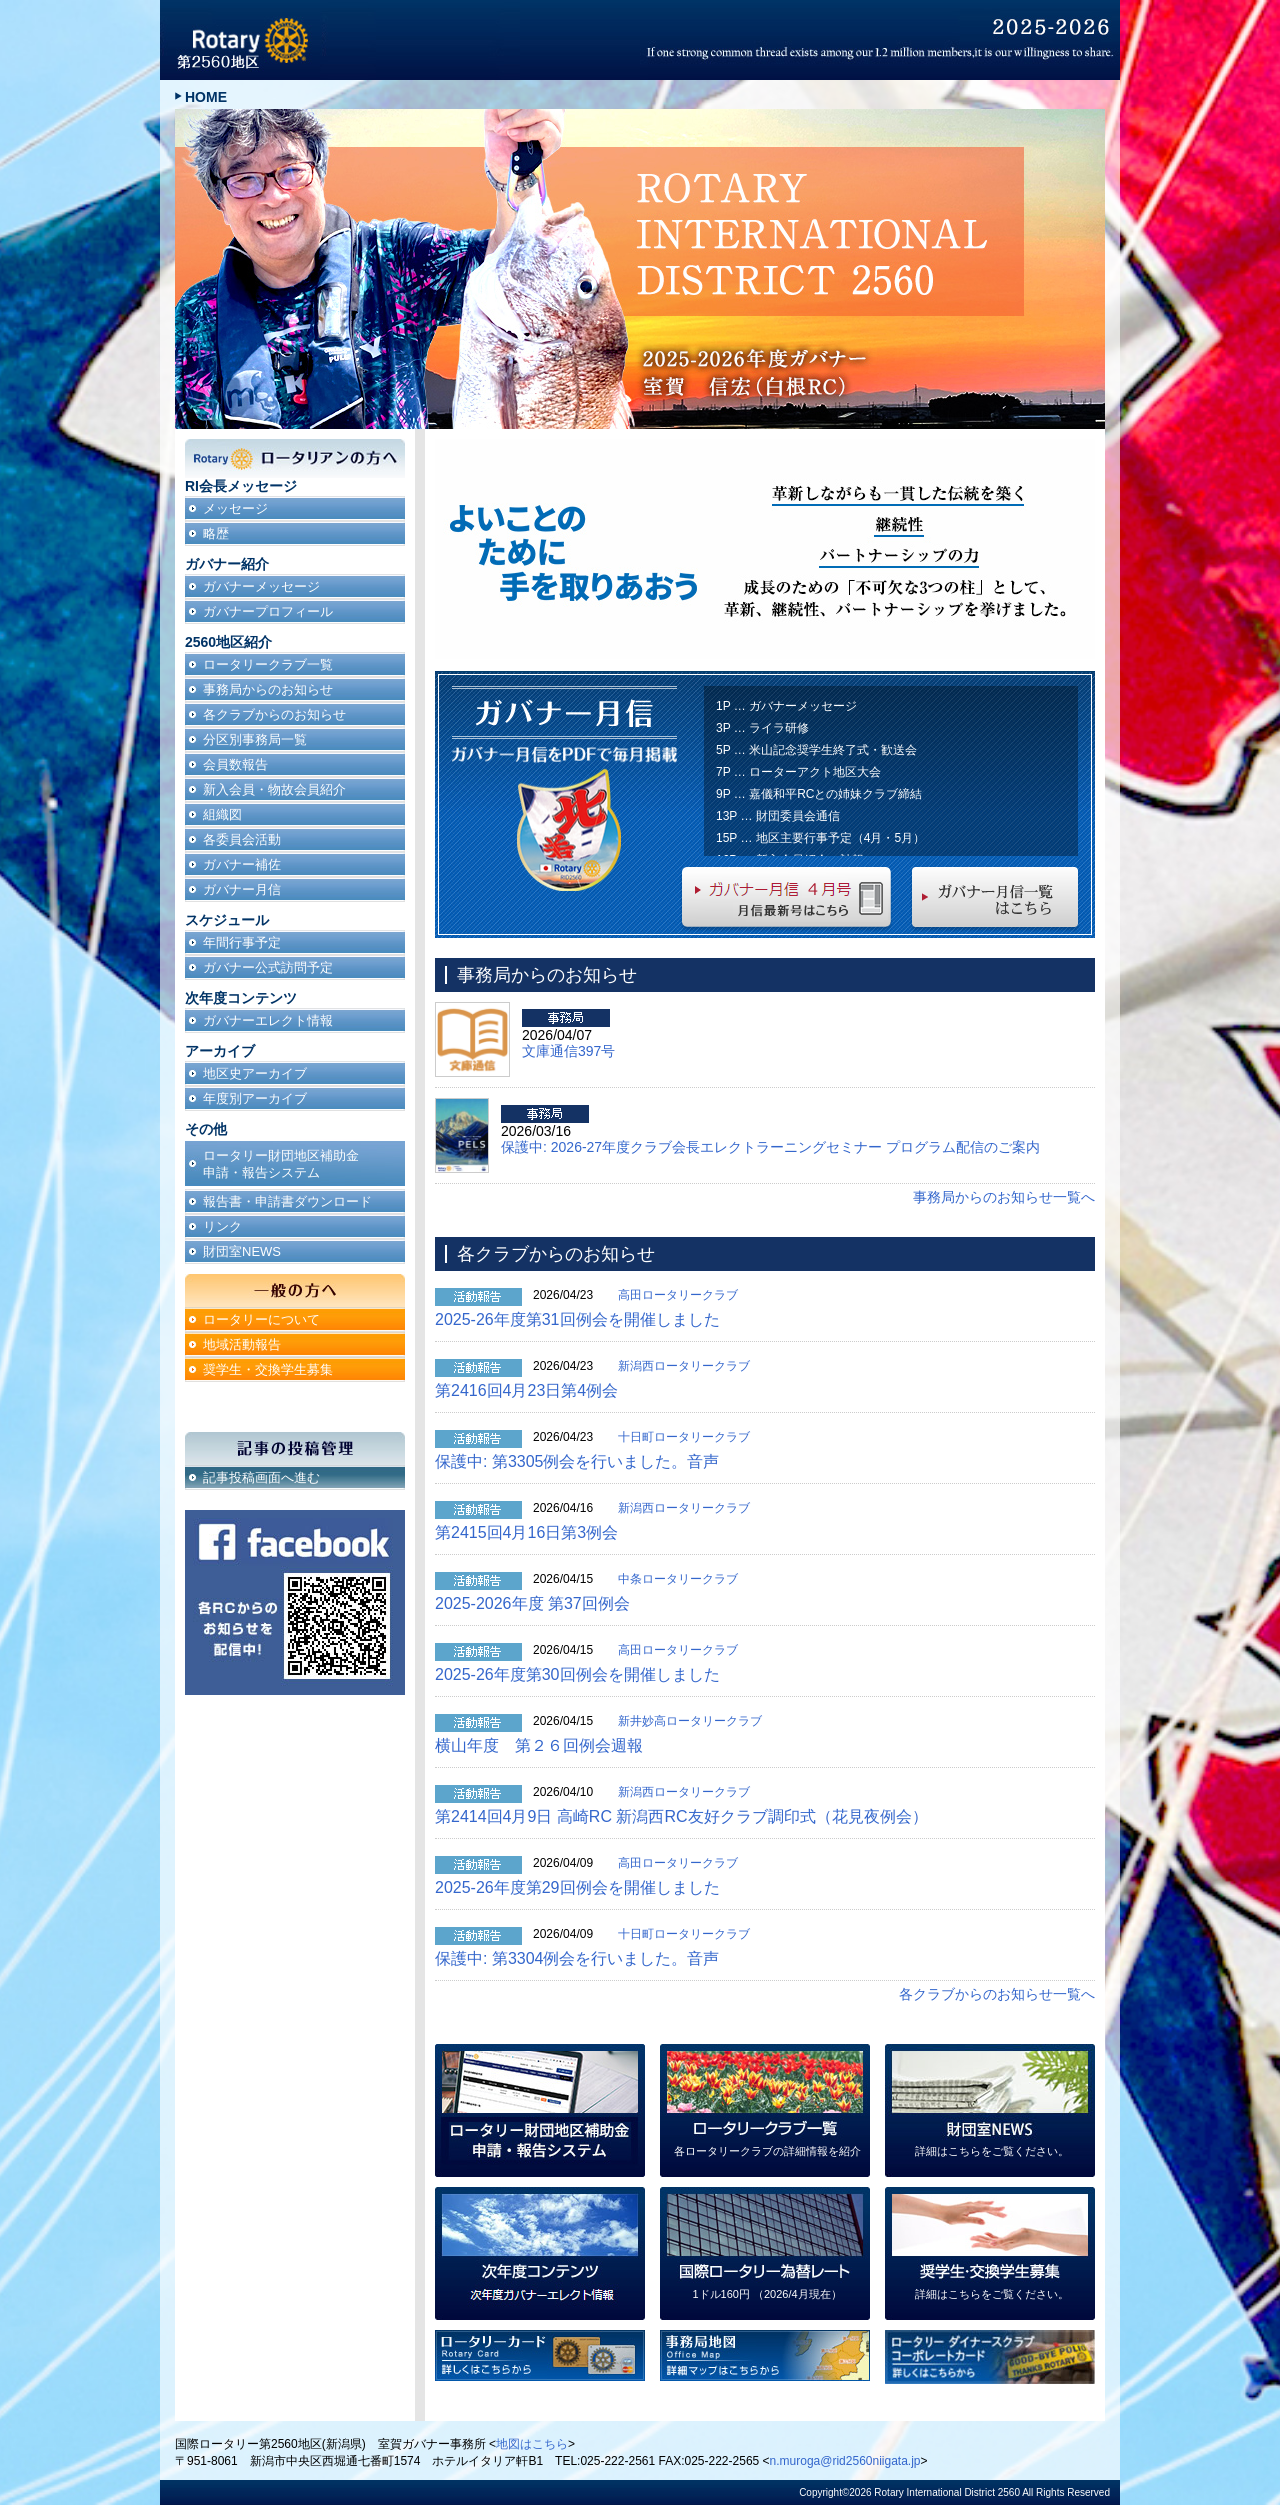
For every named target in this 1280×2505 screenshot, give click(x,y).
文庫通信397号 (568, 1051)
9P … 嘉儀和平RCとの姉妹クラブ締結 (819, 794)
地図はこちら (532, 2444)
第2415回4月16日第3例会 (526, 1532)
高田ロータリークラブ (678, 1295)
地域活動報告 (242, 1344)
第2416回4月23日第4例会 (526, 1390)
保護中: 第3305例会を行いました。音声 (577, 1461)
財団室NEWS (242, 1251)
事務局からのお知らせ (268, 689)
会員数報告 (235, 764)
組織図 (222, 814)
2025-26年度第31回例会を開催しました (577, 1319)
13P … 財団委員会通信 (778, 816)
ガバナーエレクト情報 (268, 1020)
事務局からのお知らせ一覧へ (1004, 1197)
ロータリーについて (261, 1319)
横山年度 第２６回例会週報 (539, 1745)
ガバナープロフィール (268, 611)
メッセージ (235, 508)
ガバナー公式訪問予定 (268, 967)
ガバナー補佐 (242, 864)
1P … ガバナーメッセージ (786, 706)
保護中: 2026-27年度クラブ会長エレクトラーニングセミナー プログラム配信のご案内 (770, 1147)
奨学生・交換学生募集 (268, 1369)
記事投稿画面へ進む (261, 1477)
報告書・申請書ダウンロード (287, 1201)
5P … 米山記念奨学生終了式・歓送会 (816, 750)
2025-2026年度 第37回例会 (532, 1603)
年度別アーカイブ (255, 1098)
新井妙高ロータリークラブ (690, 1721)
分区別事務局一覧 (255, 739)
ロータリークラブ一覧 (268, 664)
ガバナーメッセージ (261, 586)
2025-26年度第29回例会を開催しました (577, 1887)
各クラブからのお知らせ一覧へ (997, 1994)
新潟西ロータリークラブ (684, 1366)
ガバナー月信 (242, 889)
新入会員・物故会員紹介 (274, 789)
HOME (206, 97)
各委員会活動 (242, 839)
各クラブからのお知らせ (274, 714)
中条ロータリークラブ (678, 1579)
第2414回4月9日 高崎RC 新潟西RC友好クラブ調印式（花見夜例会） (681, 1816)
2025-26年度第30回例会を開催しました (577, 1674)
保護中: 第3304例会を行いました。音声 (577, 1958)
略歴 (216, 533)
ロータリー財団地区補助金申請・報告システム (281, 1164)
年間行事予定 (242, 942)
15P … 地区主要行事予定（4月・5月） (820, 838)
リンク (222, 1226)
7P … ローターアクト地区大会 (798, 772)
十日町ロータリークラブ (684, 1437)
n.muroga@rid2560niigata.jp (845, 2461)
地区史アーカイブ (255, 1073)
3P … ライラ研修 (762, 728)
